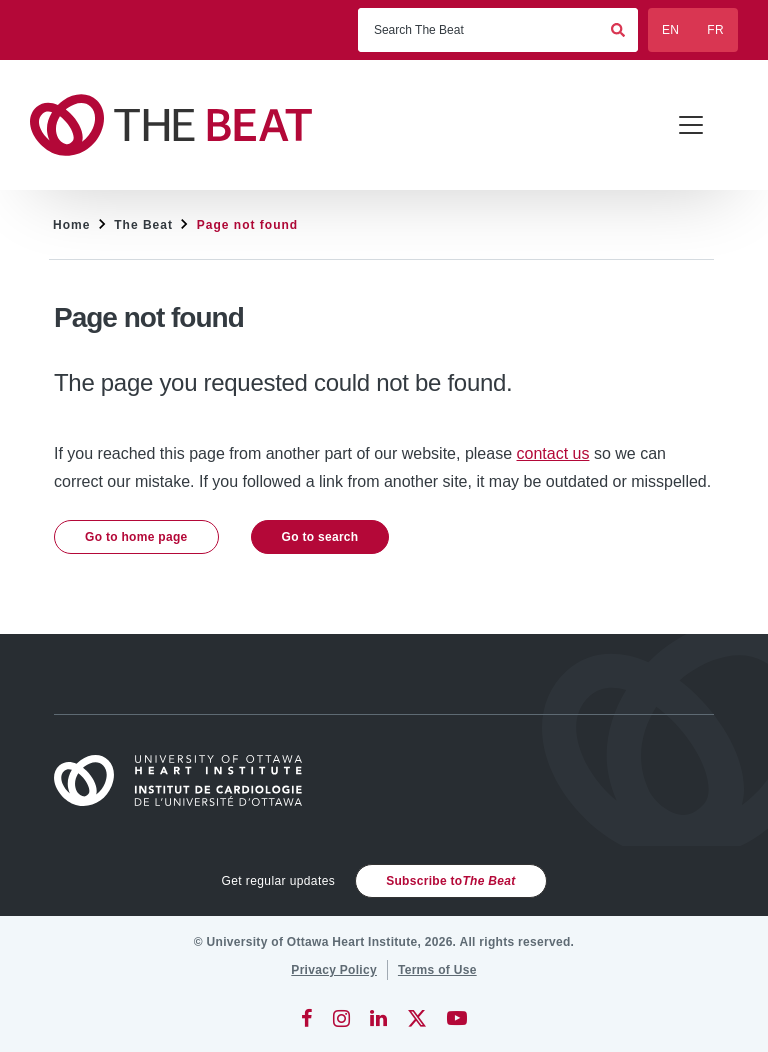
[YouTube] (457, 1018)
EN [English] (670, 30)
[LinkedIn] (378, 1018)
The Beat (143, 225)
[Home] (187, 780)
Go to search (320, 537)
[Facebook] (307, 1018)
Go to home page (136, 537)
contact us (553, 453)
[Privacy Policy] (334, 970)
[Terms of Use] (437, 970)
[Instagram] (341, 1018)
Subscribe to (450, 881)
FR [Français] (715, 30)
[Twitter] (417, 1018)
